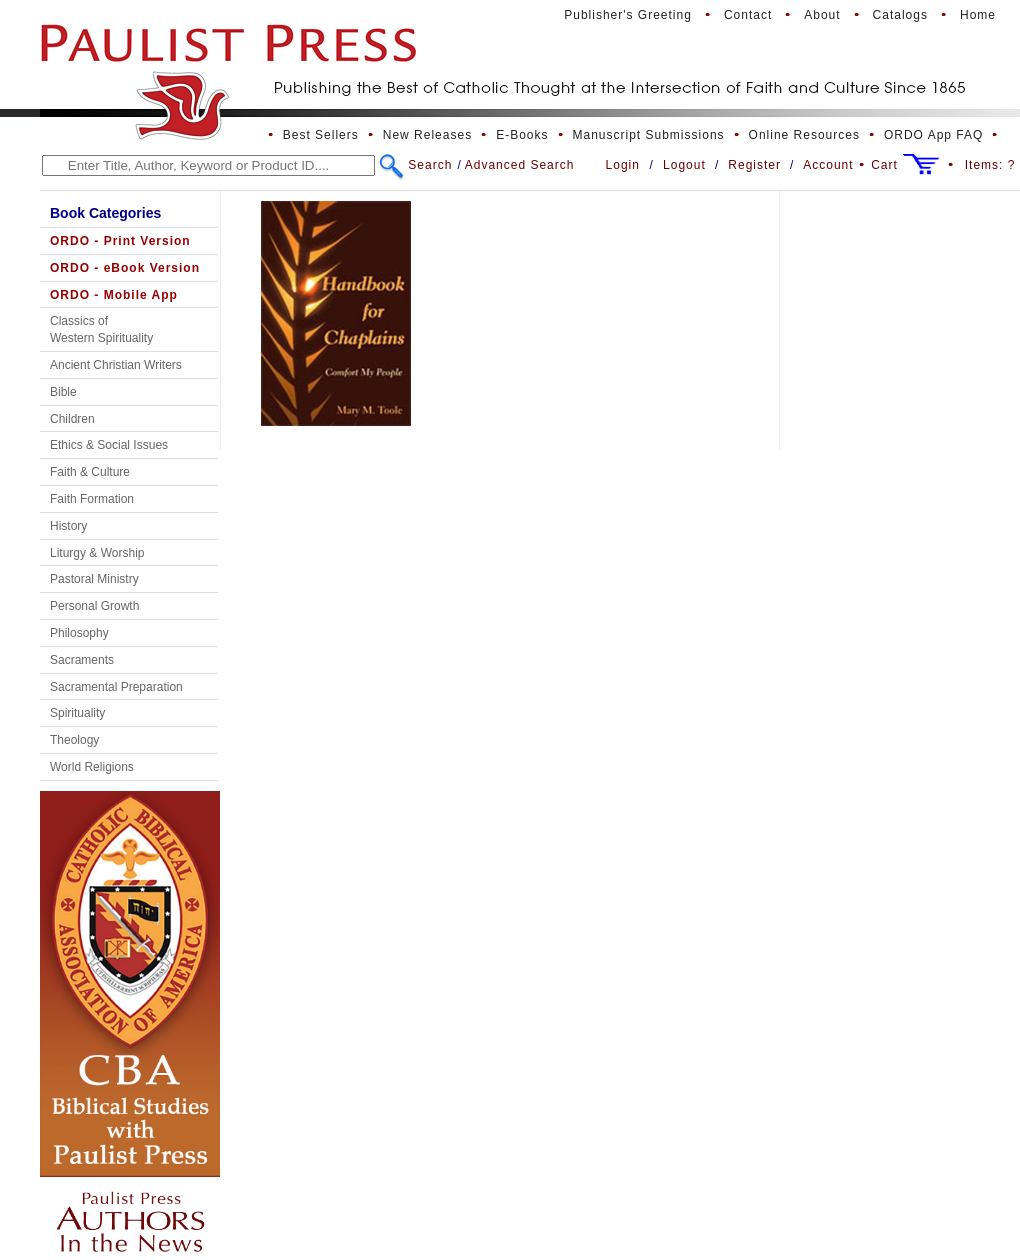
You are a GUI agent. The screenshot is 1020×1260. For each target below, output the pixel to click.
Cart (884, 165)
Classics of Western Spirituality (101, 329)
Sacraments (82, 660)
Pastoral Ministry (94, 579)
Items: (990, 165)
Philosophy (79, 633)
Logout (684, 165)
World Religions (92, 767)
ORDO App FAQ (933, 135)
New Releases (427, 135)
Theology (74, 740)
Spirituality (77, 713)
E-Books (522, 135)
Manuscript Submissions (649, 135)
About (822, 15)
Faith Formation (92, 499)
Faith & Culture (90, 472)
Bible (63, 392)
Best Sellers (321, 135)
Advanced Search (520, 165)
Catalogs (900, 15)
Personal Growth (94, 606)
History (68, 526)
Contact (748, 15)
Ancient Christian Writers (116, 365)
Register (754, 165)
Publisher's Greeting (628, 15)
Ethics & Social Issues (109, 445)
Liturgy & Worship (97, 553)
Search (430, 165)
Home (978, 15)
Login (623, 165)
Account (828, 165)
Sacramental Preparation (116, 687)
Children (72, 419)
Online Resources (804, 135)
